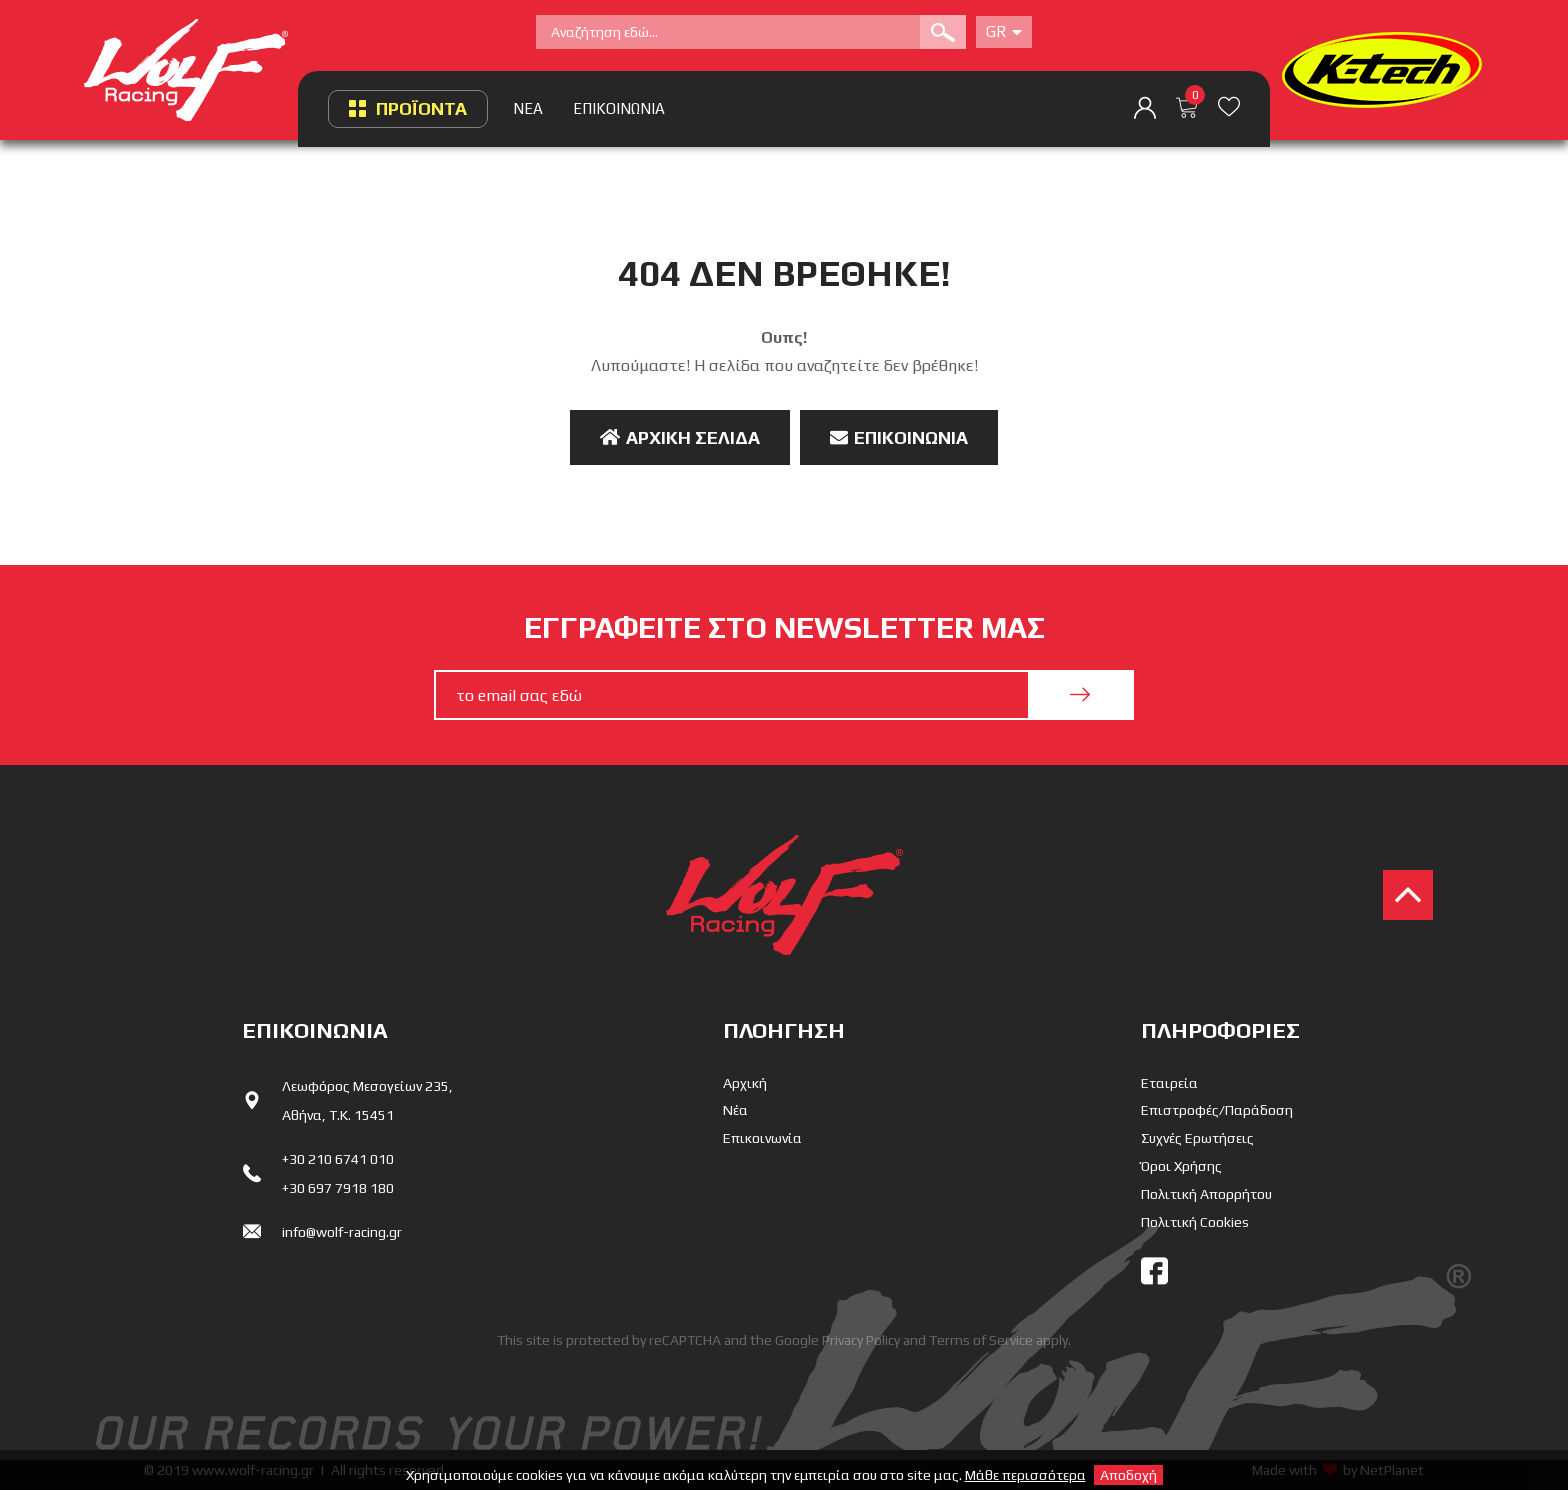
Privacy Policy (861, 1340)
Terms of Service (981, 1340)
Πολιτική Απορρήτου (1206, 1194)
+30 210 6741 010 (338, 1159)
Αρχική (745, 1083)
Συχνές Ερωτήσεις (1197, 1138)
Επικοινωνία (899, 437)
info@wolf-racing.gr (342, 1232)
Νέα (735, 1110)
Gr (1004, 31)
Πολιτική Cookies (1195, 1222)
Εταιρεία (1169, 1083)
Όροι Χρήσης (1181, 1166)
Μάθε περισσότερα (1025, 1475)
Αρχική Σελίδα (680, 437)
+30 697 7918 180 (338, 1188)
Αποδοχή (1128, 1475)
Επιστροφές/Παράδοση (1217, 1110)
